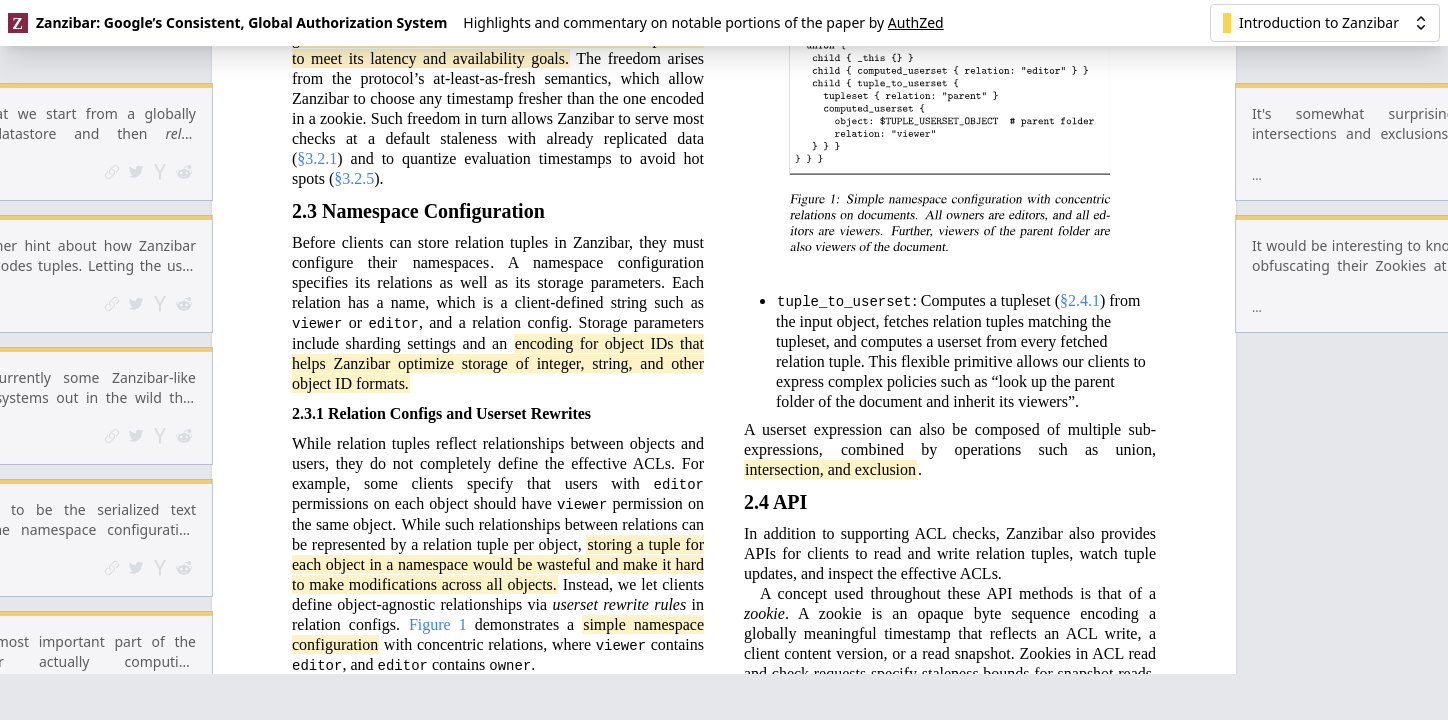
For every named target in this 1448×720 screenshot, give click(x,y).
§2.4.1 (1080, 192)
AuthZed (916, 22)
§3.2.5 (354, 70)
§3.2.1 (317, 50)
